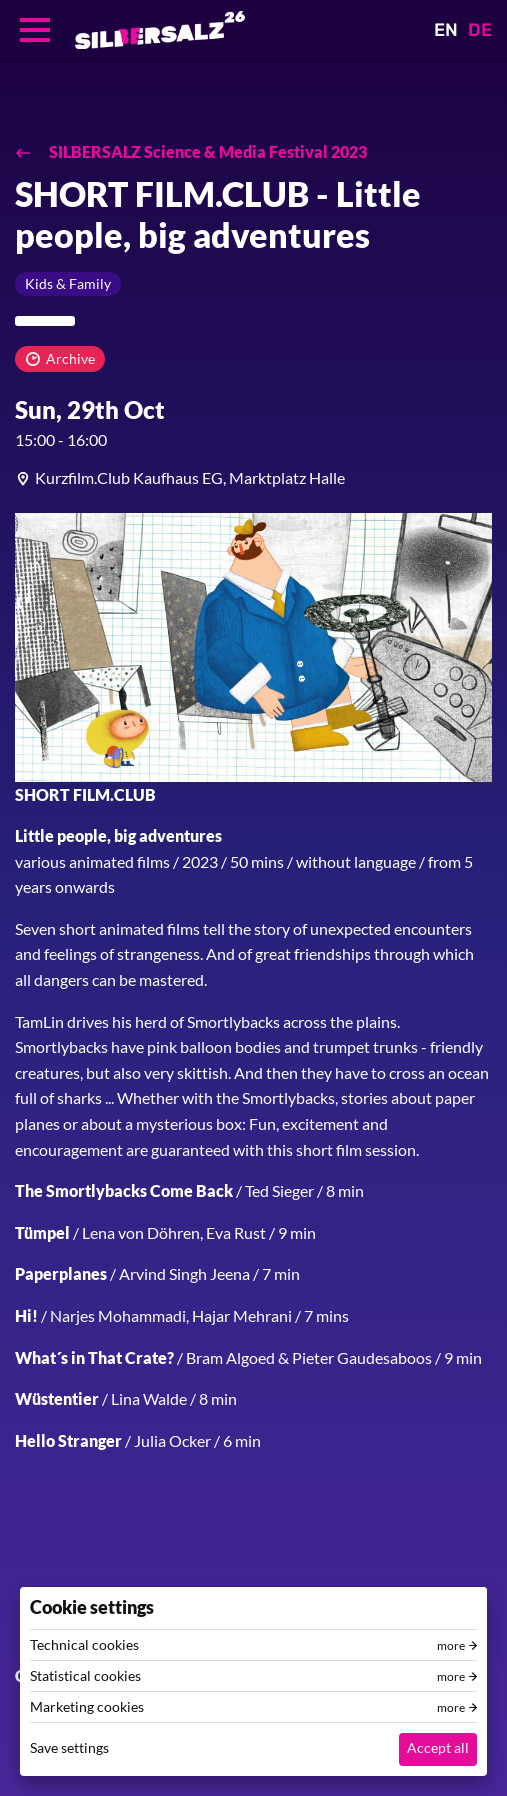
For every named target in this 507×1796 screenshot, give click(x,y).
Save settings (69, 1747)
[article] (253, 478)
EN (446, 30)
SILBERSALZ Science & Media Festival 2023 (206, 151)
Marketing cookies (87, 1707)
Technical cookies (84, 1645)
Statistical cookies (85, 1676)
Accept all (438, 1747)
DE (480, 30)
